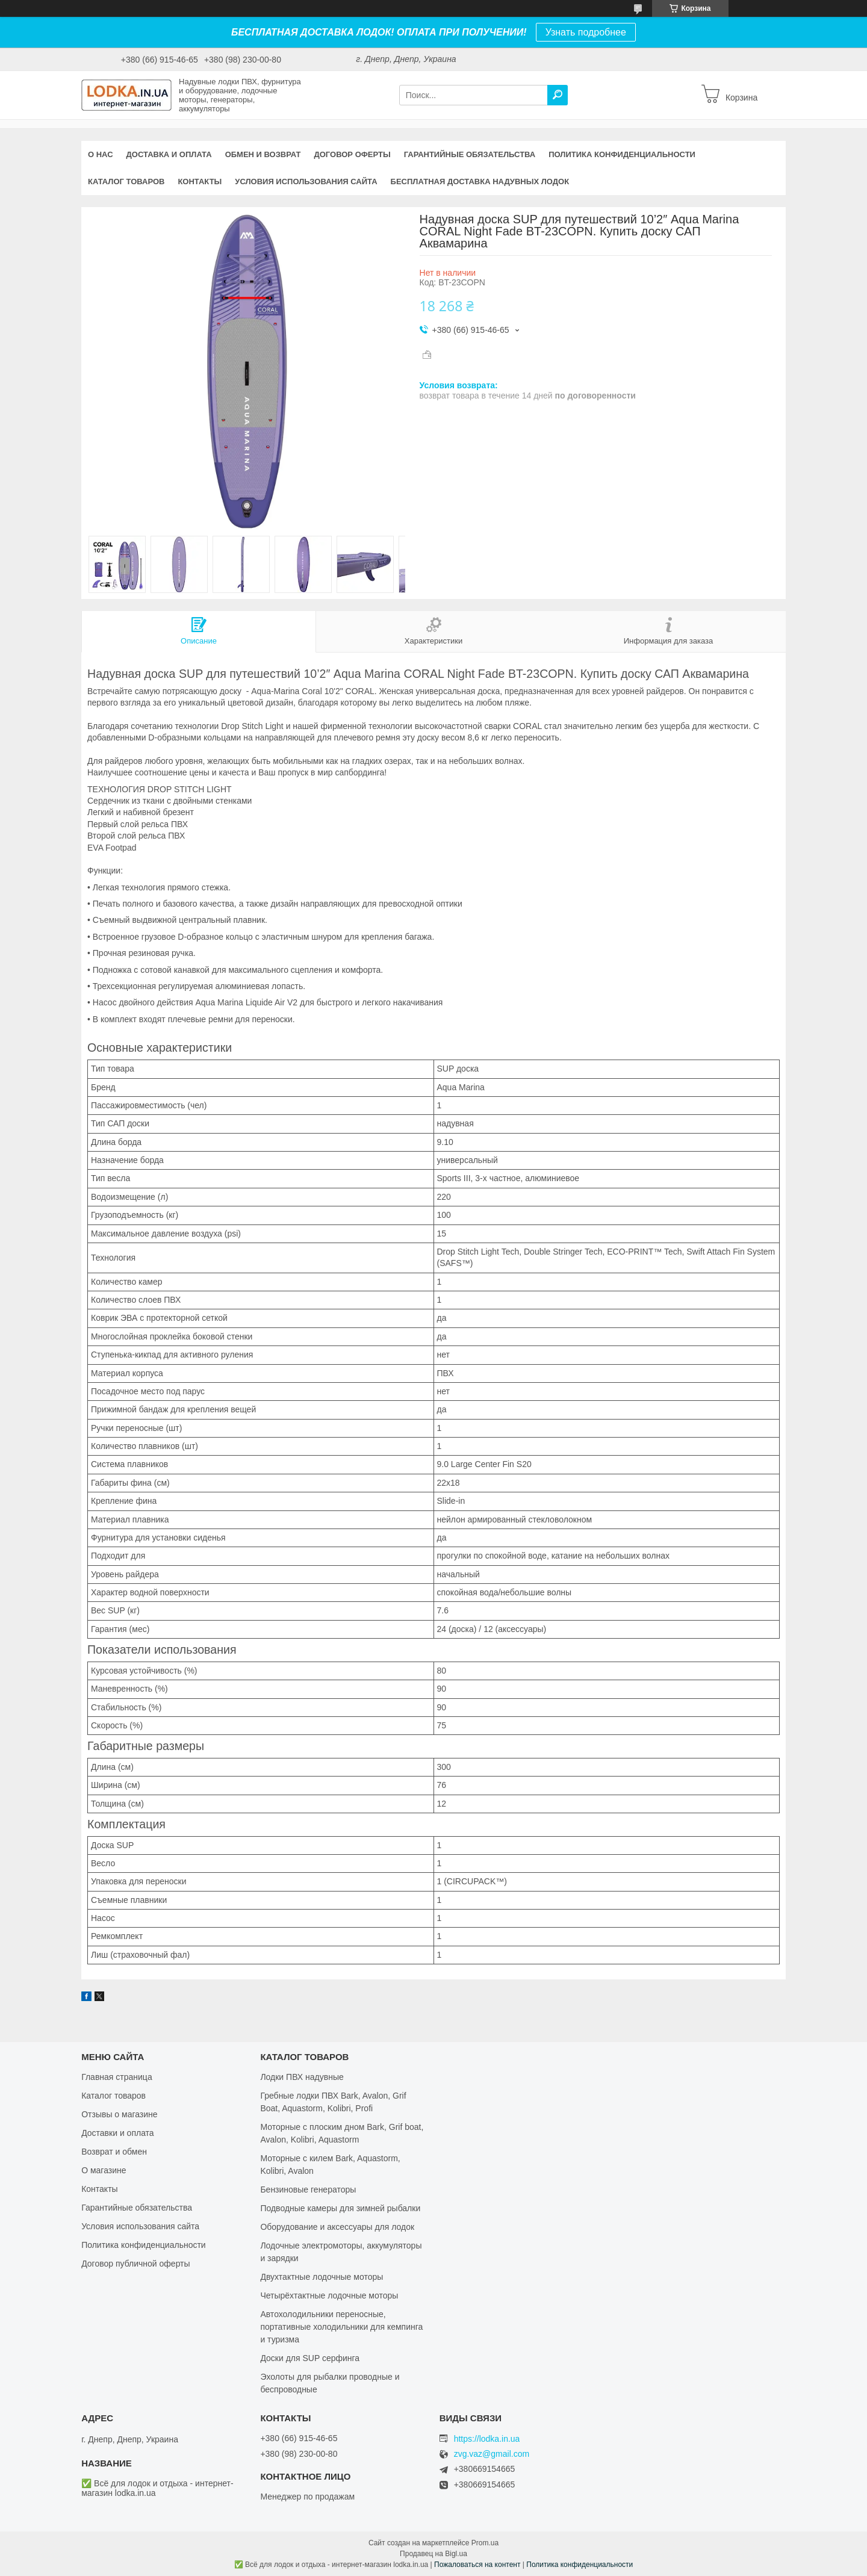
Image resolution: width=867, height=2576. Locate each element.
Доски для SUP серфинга (309, 2358)
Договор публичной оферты (135, 2263)
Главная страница (116, 2077)
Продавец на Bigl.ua (433, 2554)
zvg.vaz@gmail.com (491, 2454)
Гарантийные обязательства (470, 154)
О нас (100, 154)
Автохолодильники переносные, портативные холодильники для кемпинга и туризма (341, 2326)
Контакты (200, 181)
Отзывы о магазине (119, 2114)
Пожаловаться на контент (477, 2564)
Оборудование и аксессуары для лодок (337, 2227)
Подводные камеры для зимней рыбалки (340, 2208)
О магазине (103, 2170)
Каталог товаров (126, 181)
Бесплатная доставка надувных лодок (480, 181)
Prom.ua (485, 2543)
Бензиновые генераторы (308, 2189)
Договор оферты (352, 154)
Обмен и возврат (263, 154)
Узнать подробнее (585, 32)
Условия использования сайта (306, 181)
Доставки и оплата (117, 2133)
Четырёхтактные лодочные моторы (329, 2295)
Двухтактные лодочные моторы (321, 2277)
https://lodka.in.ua (487, 2439)
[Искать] (557, 95)
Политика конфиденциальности (621, 154)
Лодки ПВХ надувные (301, 2077)
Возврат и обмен (114, 2151)
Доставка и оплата (169, 154)
